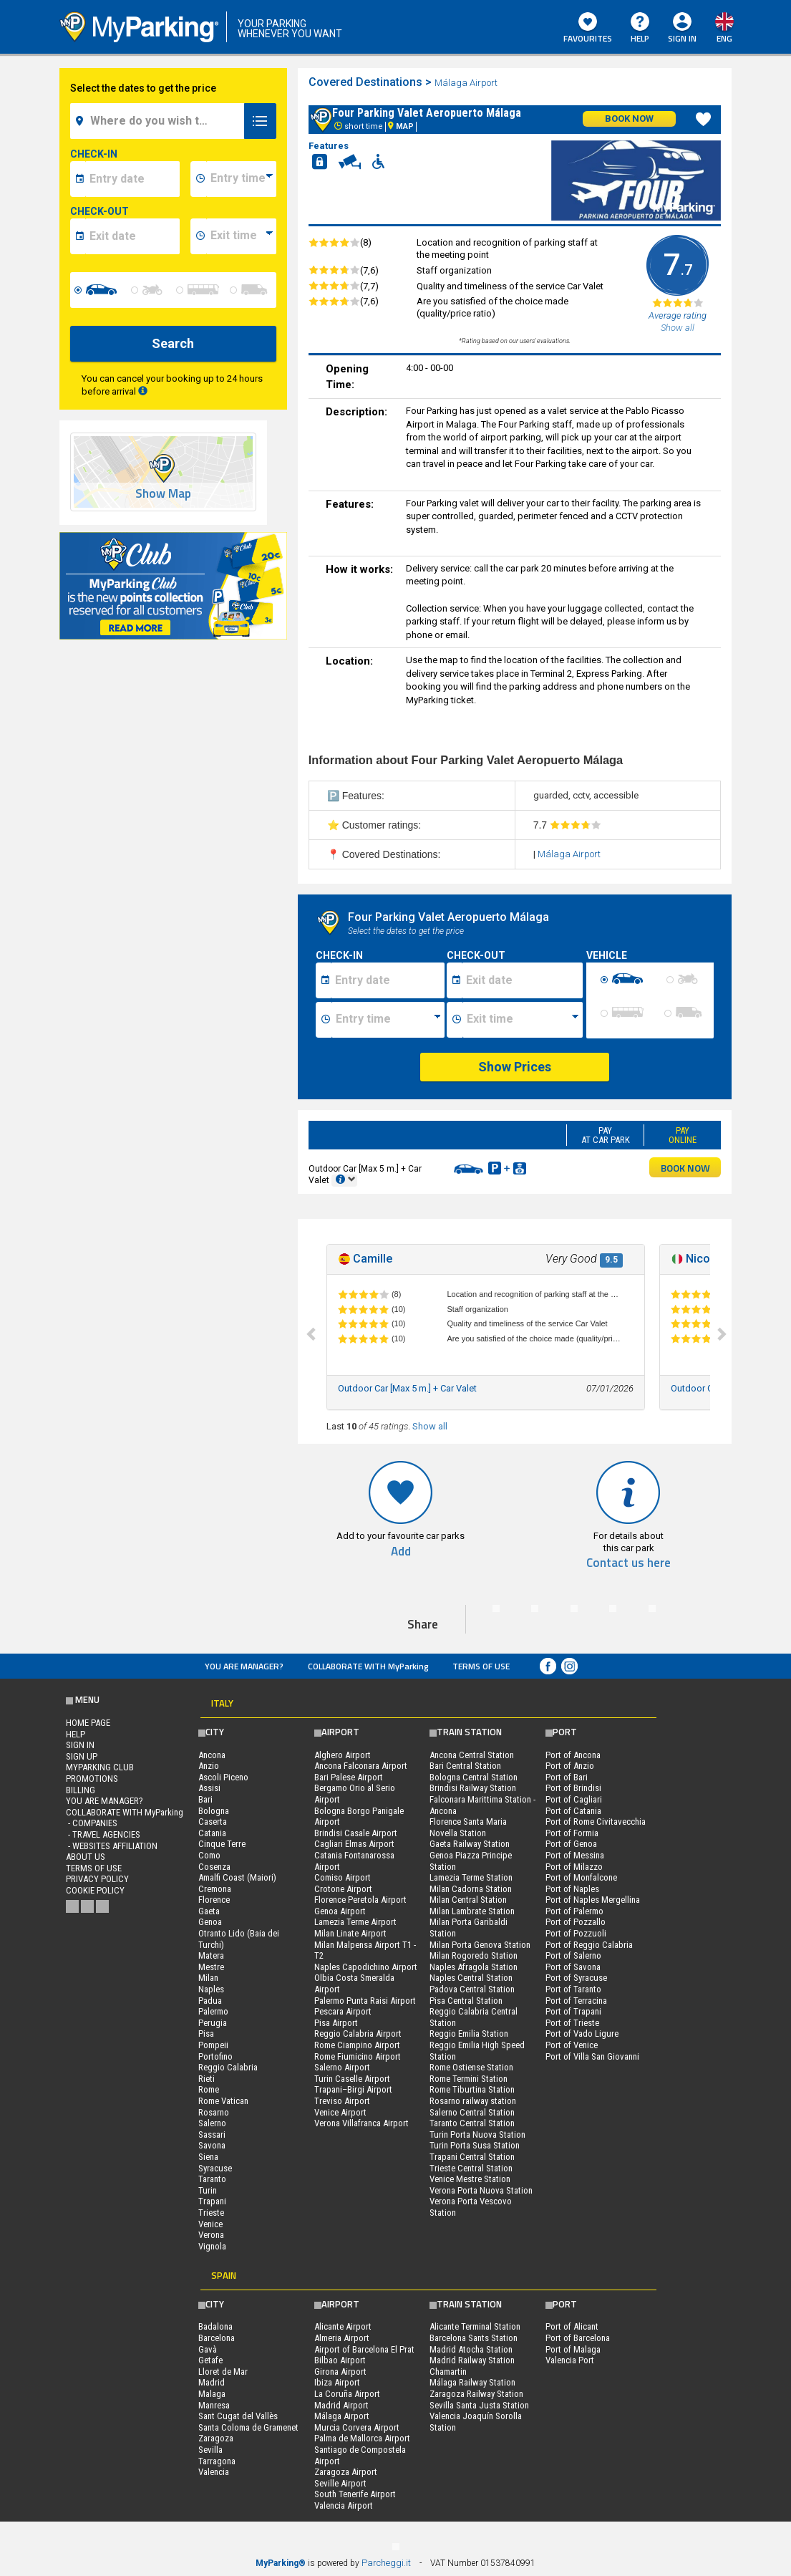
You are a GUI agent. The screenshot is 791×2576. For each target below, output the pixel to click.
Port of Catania (573, 1810)
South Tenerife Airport (355, 2494)
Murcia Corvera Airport (356, 2427)
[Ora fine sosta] (522, 1020)
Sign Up (81, 1756)
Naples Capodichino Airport (365, 1967)
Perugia (212, 2022)
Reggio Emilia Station (469, 2033)
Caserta (212, 1821)
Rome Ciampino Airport (357, 2045)
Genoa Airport (340, 1911)
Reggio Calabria (228, 2067)
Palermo (213, 2011)
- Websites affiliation (111, 1846)
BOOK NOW (685, 1167)
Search (173, 343)
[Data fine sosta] (522, 980)
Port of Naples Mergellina (592, 1899)
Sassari (211, 2134)
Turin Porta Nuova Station (477, 2134)
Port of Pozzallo (575, 1921)
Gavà (207, 2349)
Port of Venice (571, 2045)
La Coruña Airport (347, 2393)
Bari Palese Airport (348, 1777)
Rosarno (213, 2112)
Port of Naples (572, 1888)
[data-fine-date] (132, 236)
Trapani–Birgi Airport (353, 2089)
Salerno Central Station (472, 2112)
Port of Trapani (573, 2011)
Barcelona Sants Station (474, 2338)
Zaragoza (215, 2438)
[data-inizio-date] (132, 179)
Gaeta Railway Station (470, 1843)
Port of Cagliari (573, 1799)
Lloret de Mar (223, 2371)
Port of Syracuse (576, 1977)
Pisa (206, 2033)
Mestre (211, 1967)
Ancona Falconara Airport (360, 1765)
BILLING (80, 1790)
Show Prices (514, 1066)
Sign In (682, 38)
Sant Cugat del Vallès (238, 2416)
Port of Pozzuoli (575, 1933)
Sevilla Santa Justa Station (479, 2405)
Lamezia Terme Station (471, 1877)
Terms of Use (481, 1666)
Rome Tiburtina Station (472, 2089)
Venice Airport (340, 2112)
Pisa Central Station (466, 2000)
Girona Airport (340, 2371)
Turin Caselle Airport (352, 2078)
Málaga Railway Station (472, 2382)
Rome (208, 2089)
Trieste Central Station (471, 2168)
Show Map (163, 494)
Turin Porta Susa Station (475, 2145)
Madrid (211, 2382)
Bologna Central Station (474, 1777)
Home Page (88, 1722)
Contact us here (628, 1563)
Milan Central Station (468, 1899)
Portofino (215, 2056)
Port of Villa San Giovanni (592, 2056)
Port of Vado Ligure (581, 2033)
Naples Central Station (471, 1977)
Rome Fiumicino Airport (357, 2056)
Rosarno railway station (473, 2100)
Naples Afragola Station (474, 1967)
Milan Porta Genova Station (480, 1944)
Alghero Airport (342, 1755)
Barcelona (216, 2338)
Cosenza (214, 1866)
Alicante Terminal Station (475, 2326)
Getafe (210, 2360)
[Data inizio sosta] (388, 980)
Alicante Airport (343, 2326)
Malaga (211, 2393)
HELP (640, 28)
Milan (208, 1977)
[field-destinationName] (159, 121)
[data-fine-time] (241, 236)
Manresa (214, 2405)
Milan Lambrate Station (472, 1911)
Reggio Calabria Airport (358, 2033)
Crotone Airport (343, 1888)
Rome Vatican (223, 2100)
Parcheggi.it (386, 2562)
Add (401, 1551)
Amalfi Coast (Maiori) (237, 1877)
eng (724, 38)
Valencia (213, 2471)
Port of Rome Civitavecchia (595, 1821)
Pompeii (213, 2045)
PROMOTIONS (92, 1778)
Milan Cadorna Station (471, 1888)
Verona (211, 2234)
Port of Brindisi (573, 1788)
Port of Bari (566, 1777)
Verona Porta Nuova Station (481, 2190)
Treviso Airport (342, 2100)
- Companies (91, 1823)
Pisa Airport (336, 2022)
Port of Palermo (574, 1911)
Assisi (209, 1788)
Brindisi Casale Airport (355, 1833)
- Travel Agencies (103, 1834)
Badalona (215, 2326)
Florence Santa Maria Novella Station (468, 1827)
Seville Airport (340, 2483)
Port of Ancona (573, 1755)
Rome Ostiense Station (471, 2067)
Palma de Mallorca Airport (362, 2438)
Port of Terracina (576, 2000)
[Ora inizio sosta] (388, 1020)
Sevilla (210, 2449)
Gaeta (209, 1911)
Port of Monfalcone (581, 1877)
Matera (211, 1955)
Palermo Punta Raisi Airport (365, 2000)
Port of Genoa (571, 1843)
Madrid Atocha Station (471, 2349)
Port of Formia (571, 1833)
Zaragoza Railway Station (476, 2393)
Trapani (212, 2201)
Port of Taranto (573, 1989)
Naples (211, 1989)
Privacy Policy (97, 1878)
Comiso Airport (342, 1877)
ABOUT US (85, 1856)
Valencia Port (569, 2360)
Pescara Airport (343, 2011)
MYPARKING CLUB (100, 1767)
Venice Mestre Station (470, 2179)
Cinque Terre (222, 1843)
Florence (214, 1899)
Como (209, 1855)
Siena (208, 2156)
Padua (210, 2000)
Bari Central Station (465, 1765)
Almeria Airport (341, 2338)
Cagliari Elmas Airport (354, 1843)
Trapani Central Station (472, 2156)
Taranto (212, 2179)
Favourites (587, 28)
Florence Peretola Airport (360, 1899)
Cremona (214, 1888)
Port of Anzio (569, 1765)
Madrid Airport (341, 2405)
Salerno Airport (342, 2067)
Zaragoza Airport (345, 2471)
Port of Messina (574, 1855)
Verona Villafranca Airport (361, 2123)
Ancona (211, 1755)
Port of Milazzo (574, 1866)
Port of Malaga (573, 2349)
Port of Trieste (572, 2022)
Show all (429, 1426)
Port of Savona (573, 1967)
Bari (205, 1799)
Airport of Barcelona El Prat (364, 2349)
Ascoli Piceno (223, 1777)
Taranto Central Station (472, 2123)
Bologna (213, 1810)
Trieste (211, 2212)
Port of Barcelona (577, 2338)
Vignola (212, 2246)
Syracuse (215, 2168)
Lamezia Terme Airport (355, 1921)
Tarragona (217, 2461)
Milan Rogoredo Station (474, 1955)
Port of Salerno (573, 1955)
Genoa (210, 1921)
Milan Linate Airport (350, 1933)
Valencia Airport (343, 2505)
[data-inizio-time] (241, 179)
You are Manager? (244, 1666)
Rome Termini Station (469, 2078)
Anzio (208, 1765)
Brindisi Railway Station (473, 1788)
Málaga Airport (467, 82)
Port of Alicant (571, 2326)
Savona (211, 2145)
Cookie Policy (95, 1890)
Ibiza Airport (337, 2382)
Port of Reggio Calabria (589, 1944)
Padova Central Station (472, 1989)
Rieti (206, 2078)
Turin (207, 2190)
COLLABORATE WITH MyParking (368, 1666)
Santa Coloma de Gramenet (248, 2427)
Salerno (212, 2123)
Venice (210, 2224)
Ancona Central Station (472, 1755)
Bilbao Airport (340, 2360)
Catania (212, 1833)
